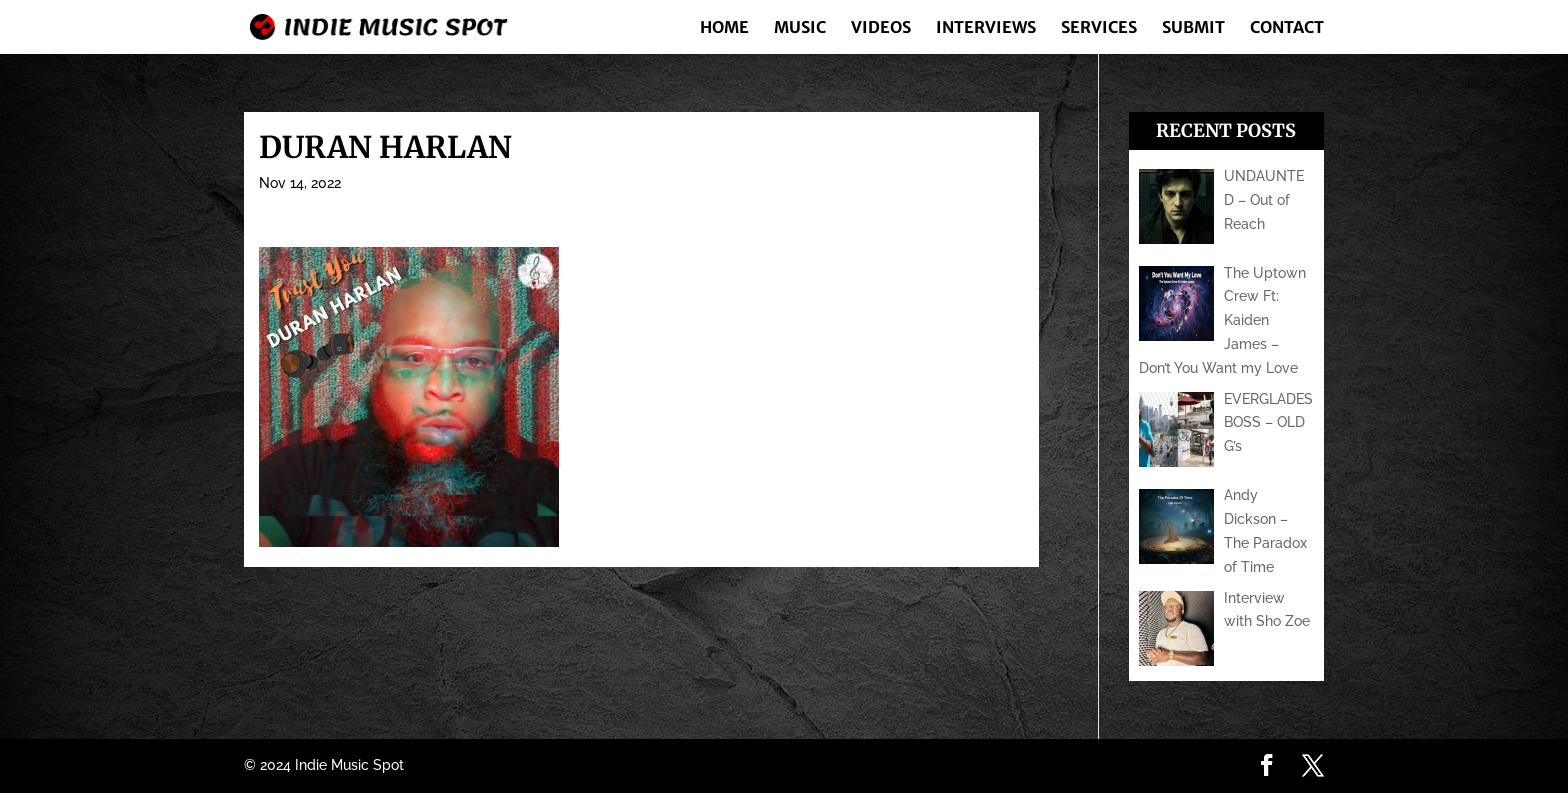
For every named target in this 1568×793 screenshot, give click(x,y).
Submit (1193, 28)
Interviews (986, 28)
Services (1099, 28)
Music (800, 28)
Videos (881, 28)
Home (724, 28)
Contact (1287, 28)
